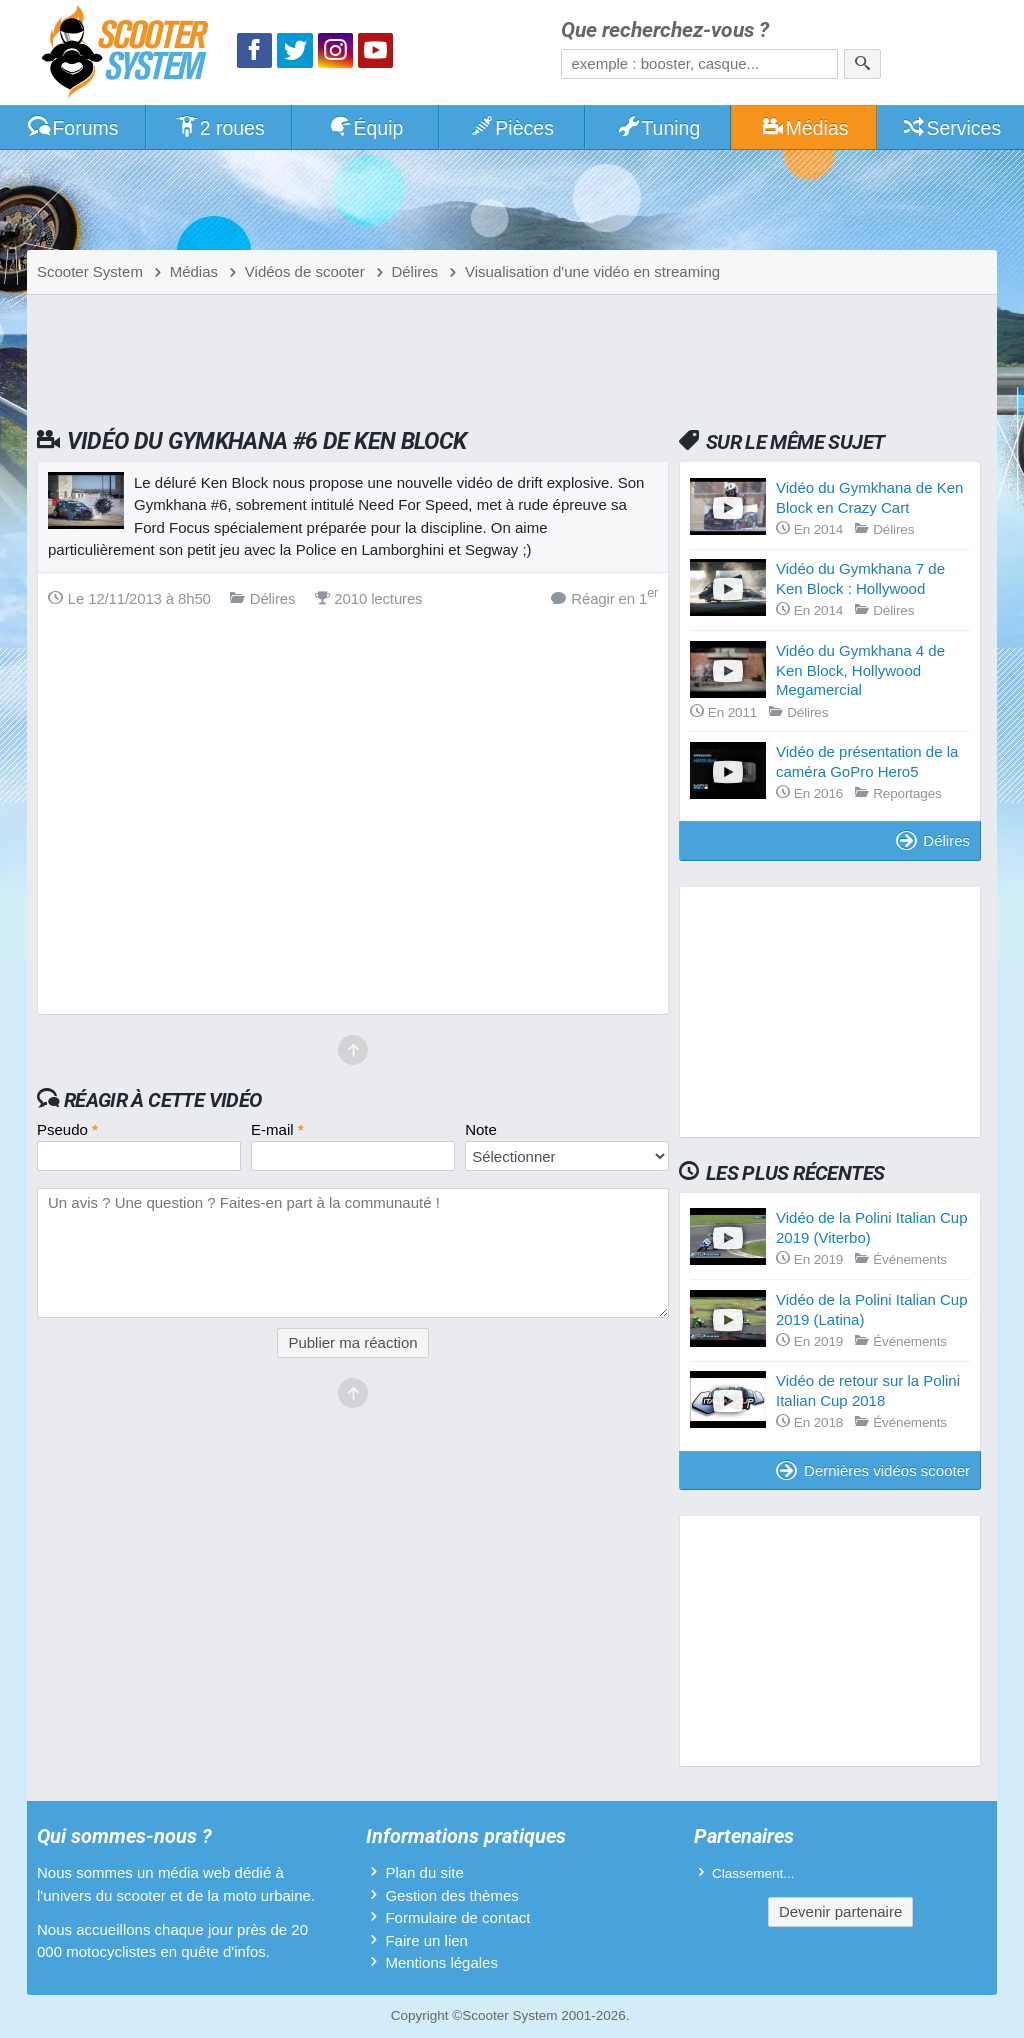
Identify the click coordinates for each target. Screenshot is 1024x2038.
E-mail (277, 1129)
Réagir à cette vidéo (163, 1100)
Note (481, 1129)
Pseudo (67, 1129)
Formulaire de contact (457, 1917)
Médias (804, 128)
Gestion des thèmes (451, 1895)
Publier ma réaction (352, 1342)
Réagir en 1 (604, 597)
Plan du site (424, 1872)
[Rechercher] (862, 64)
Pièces (512, 128)
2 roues (219, 128)
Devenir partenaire (840, 1911)
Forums (73, 128)
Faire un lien (426, 1940)
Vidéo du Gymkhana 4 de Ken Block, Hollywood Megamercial (860, 670)
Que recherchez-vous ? (665, 30)
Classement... (753, 1873)
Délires (933, 840)
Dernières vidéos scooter (873, 1470)
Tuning (658, 128)
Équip (366, 128)
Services (951, 128)
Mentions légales (441, 1962)
